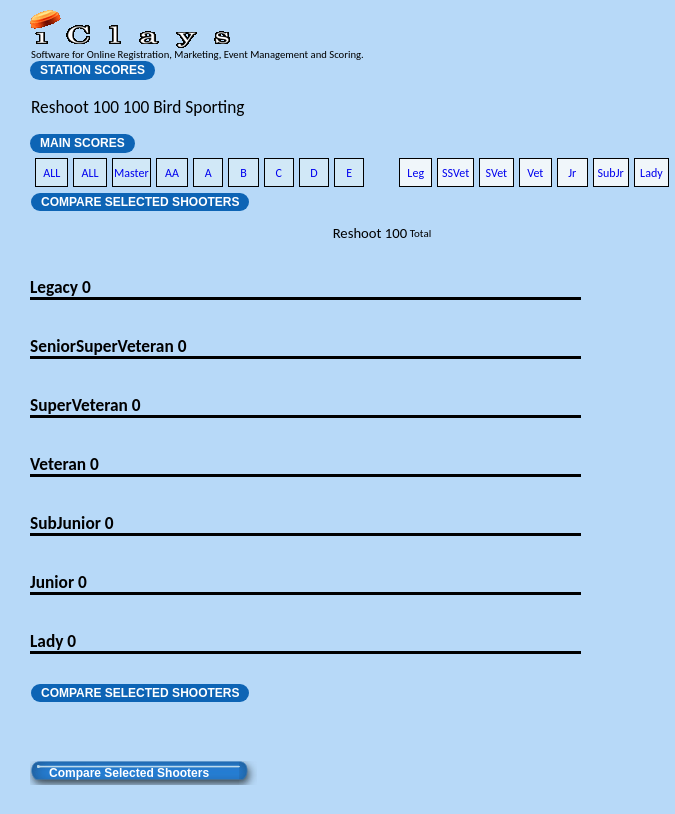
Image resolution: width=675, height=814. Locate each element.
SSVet (455, 173)
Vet (535, 173)
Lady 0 (53, 641)
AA (172, 173)
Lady (651, 173)
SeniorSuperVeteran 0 (108, 346)
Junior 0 (58, 582)
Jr (572, 173)
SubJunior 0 (72, 523)
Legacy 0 (60, 287)
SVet (497, 173)
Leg (415, 173)
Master (131, 173)
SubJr (611, 173)
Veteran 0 (64, 464)
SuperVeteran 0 (85, 405)
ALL (51, 173)
